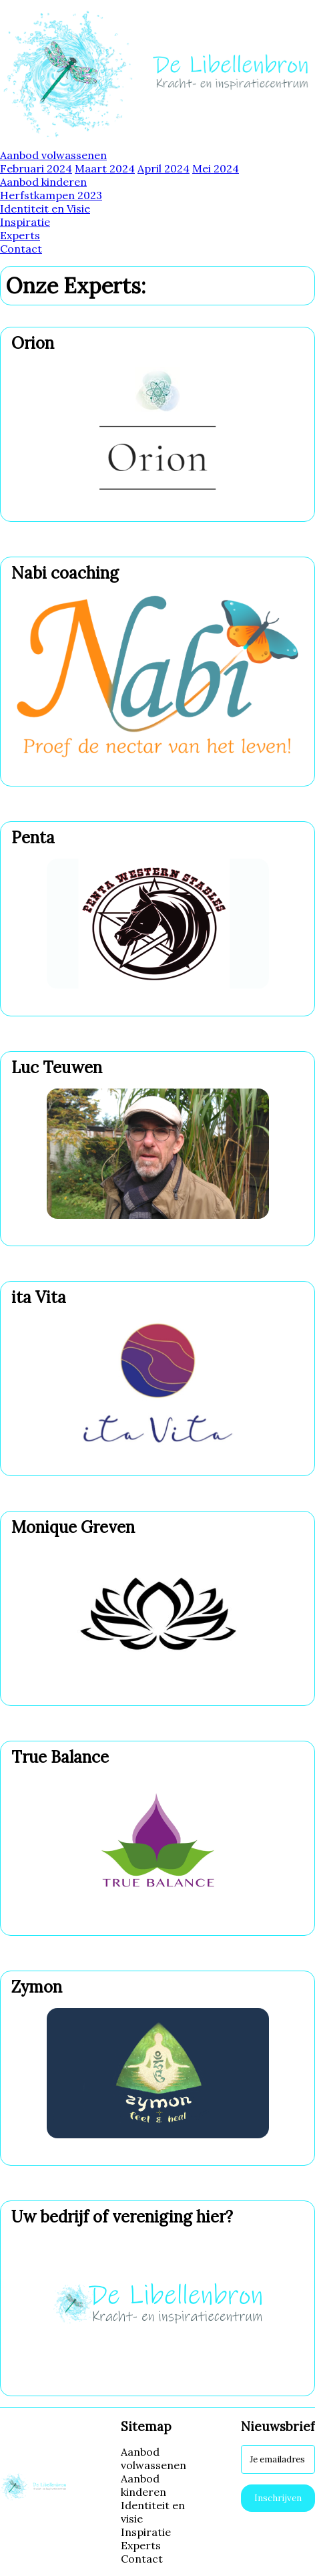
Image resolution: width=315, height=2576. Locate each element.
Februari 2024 (36, 168)
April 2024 (163, 168)
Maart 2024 (105, 168)
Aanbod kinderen (43, 181)
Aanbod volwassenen (53, 155)
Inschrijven (278, 2498)
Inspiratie (25, 222)
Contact (21, 248)
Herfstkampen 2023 (51, 195)
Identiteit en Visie (45, 208)
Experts (20, 235)
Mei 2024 (215, 168)
